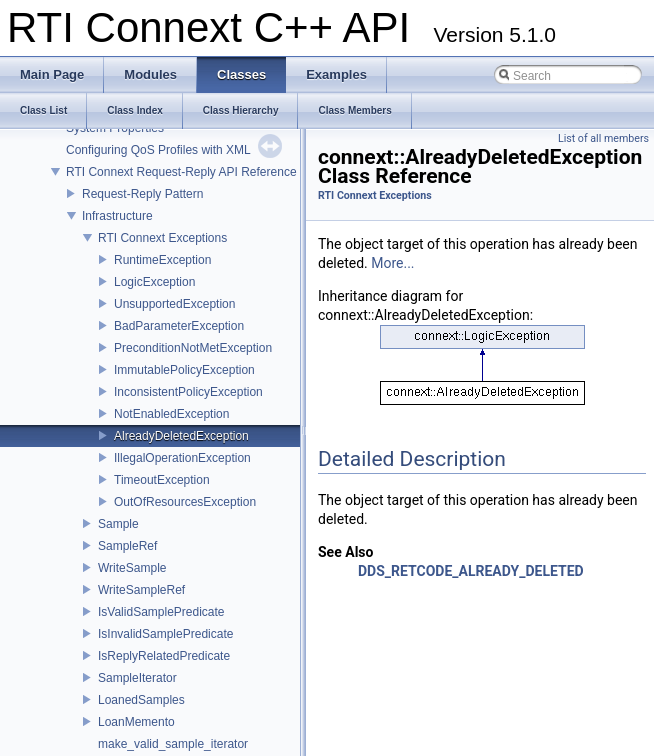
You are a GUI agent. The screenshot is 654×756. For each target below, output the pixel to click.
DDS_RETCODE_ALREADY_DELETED (471, 571)
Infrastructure (117, 216)
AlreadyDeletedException (181, 436)
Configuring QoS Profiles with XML (158, 150)
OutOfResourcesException (185, 502)
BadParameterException (179, 326)
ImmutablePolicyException (184, 370)
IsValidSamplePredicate (161, 612)
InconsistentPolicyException (188, 392)
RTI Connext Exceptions (162, 238)
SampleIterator (137, 678)
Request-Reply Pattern (142, 194)
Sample (118, 524)
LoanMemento (136, 722)
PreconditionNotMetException (193, 348)
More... (392, 263)
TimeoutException (162, 480)
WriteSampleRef (141, 590)
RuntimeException (162, 260)
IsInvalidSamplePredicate (165, 634)
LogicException (154, 282)
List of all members (603, 138)
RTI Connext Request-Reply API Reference (181, 172)
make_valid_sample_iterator (173, 744)
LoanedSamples (141, 700)
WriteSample (132, 568)
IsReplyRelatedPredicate (164, 656)
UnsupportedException (174, 304)
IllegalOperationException (182, 458)
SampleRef (127, 546)
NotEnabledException (171, 414)
